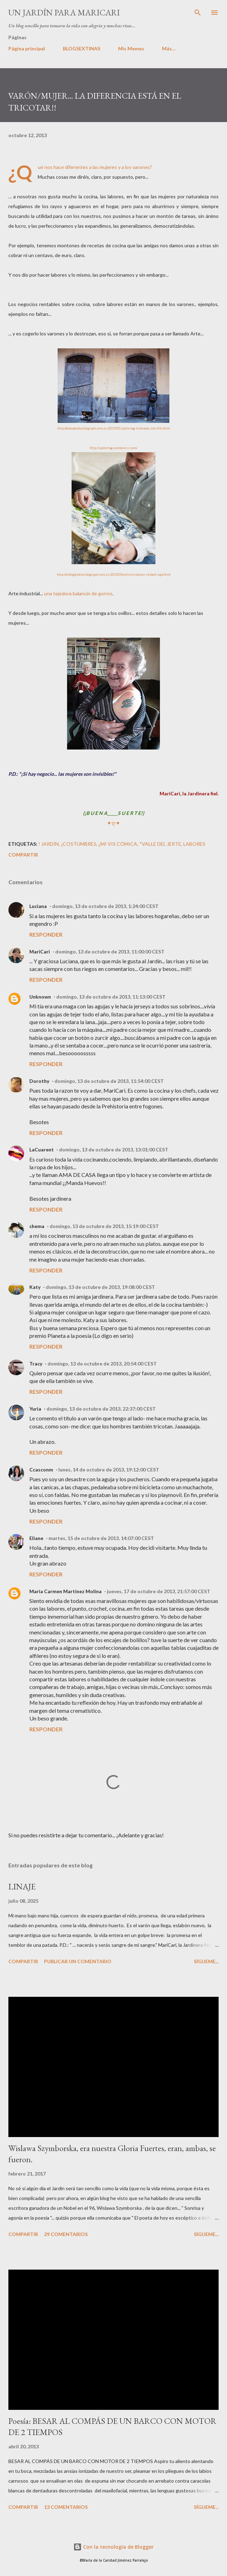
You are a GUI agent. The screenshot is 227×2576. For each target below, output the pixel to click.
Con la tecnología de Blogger (113, 2546)
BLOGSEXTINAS (81, 48)
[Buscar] (197, 12)
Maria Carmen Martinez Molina (65, 1591)
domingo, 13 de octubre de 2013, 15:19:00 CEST (104, 1226)
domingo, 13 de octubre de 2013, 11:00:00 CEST (109, 952)
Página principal (26, 48)
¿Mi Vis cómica (117, 844)
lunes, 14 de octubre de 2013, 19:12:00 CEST (108, 1469)
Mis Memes (131, 48)
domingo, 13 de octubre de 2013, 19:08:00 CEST (100, 1287)
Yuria (35, 1409)
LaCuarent (41, 1149)
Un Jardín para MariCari (64, 12)
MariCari (39, 952)
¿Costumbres (78, 844)
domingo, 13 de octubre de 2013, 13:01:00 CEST (113, 1149)
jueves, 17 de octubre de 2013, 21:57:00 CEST (158, 1591)
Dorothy (39, 1081)
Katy (35, 1287)
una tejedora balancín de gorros (78, 593)
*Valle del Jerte (160, 844)
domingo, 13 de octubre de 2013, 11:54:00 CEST (109, 1081)
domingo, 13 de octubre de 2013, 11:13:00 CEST (111, 997)
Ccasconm (41, 1469)
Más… (169, 48)
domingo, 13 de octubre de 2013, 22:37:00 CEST (101, 1409)
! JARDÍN (48, 844)
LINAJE (22, 1886)
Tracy (35, 1364)
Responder (46, 934)
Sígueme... (206, 1961)
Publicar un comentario (77, 1961)
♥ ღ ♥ (113, 823)
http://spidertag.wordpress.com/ (113, 448)
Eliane (36, 1538)
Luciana (38, 906)
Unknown (40, 997)
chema (36, 1226)
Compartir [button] (23, 855)
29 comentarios (66, 2234)
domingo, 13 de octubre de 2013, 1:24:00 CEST (105, 906)
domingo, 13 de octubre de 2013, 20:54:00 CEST (102, 1364)
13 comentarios (66, 2507)
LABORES (194, 844)
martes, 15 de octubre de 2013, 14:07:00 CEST (101, 1538)
